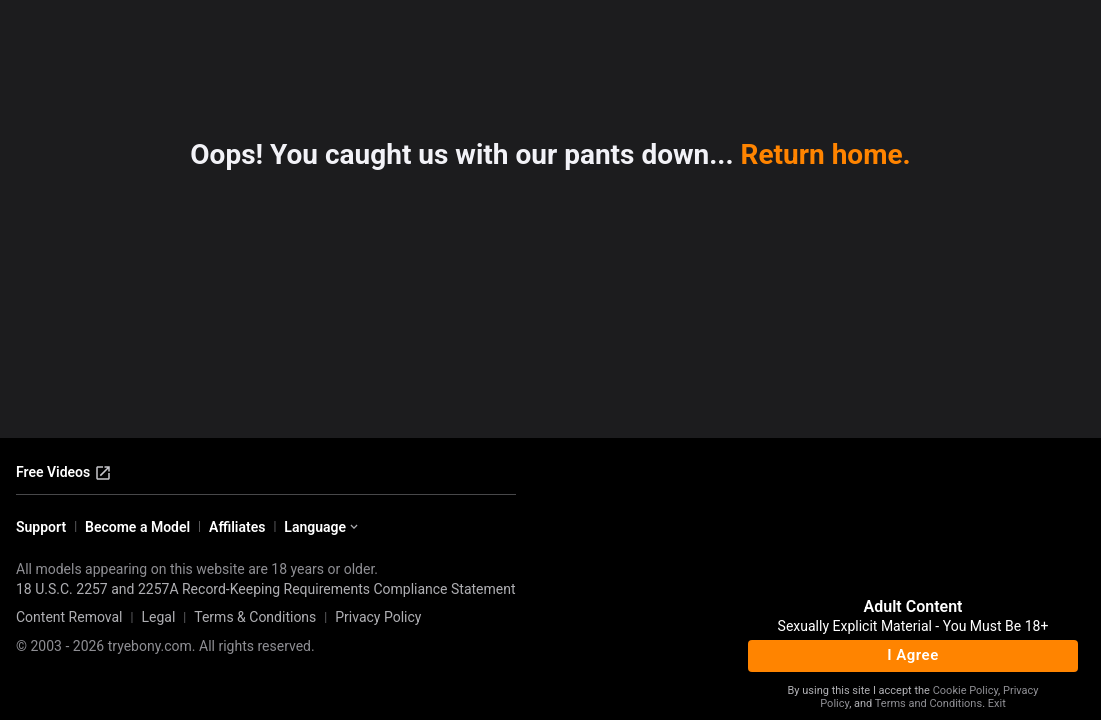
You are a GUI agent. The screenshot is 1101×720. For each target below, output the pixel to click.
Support (41, 527)
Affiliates (237, 527)
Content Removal (69, 617)
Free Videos (64, 473)
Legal (158, 617)
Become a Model (137, 527)
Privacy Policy (378, 617)
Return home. (826, 154)
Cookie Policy (965, 690)
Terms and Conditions (928, 703)
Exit (997, 703)
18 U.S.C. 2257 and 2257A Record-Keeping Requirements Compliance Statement (266, 589)
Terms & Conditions (255, 617)
